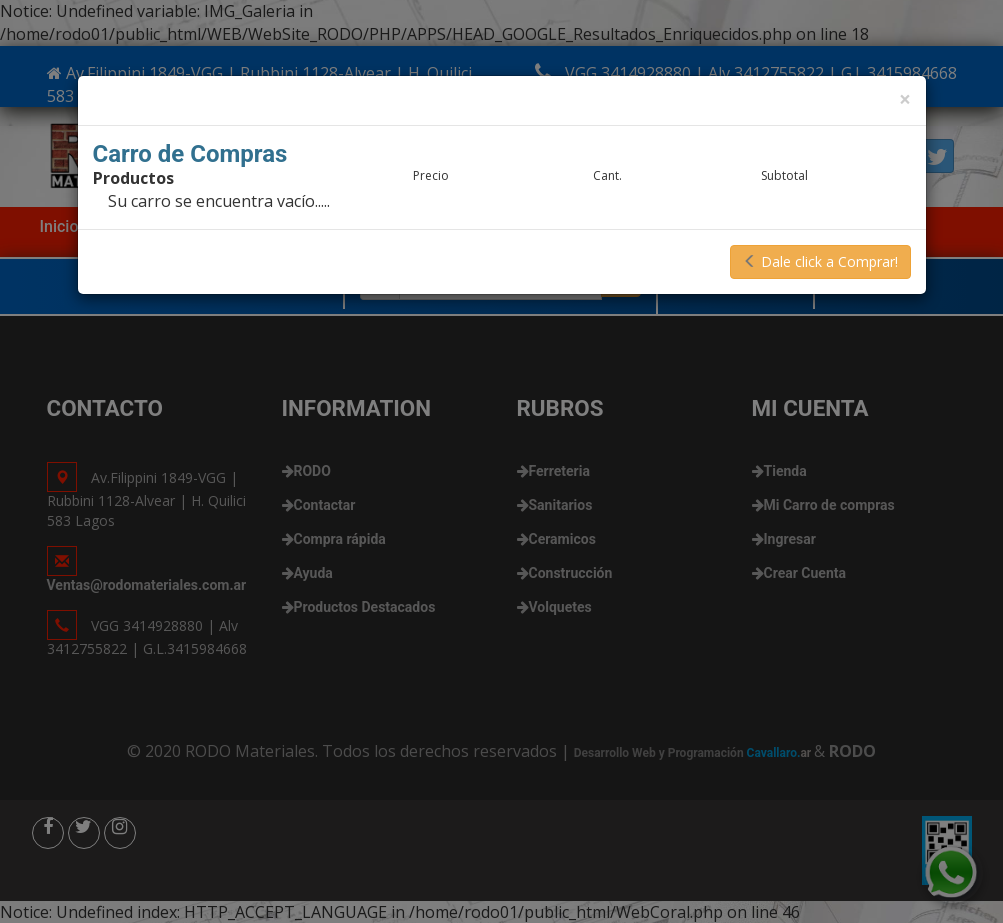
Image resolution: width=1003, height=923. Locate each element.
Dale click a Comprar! (820, 261)
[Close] (905, 99)
